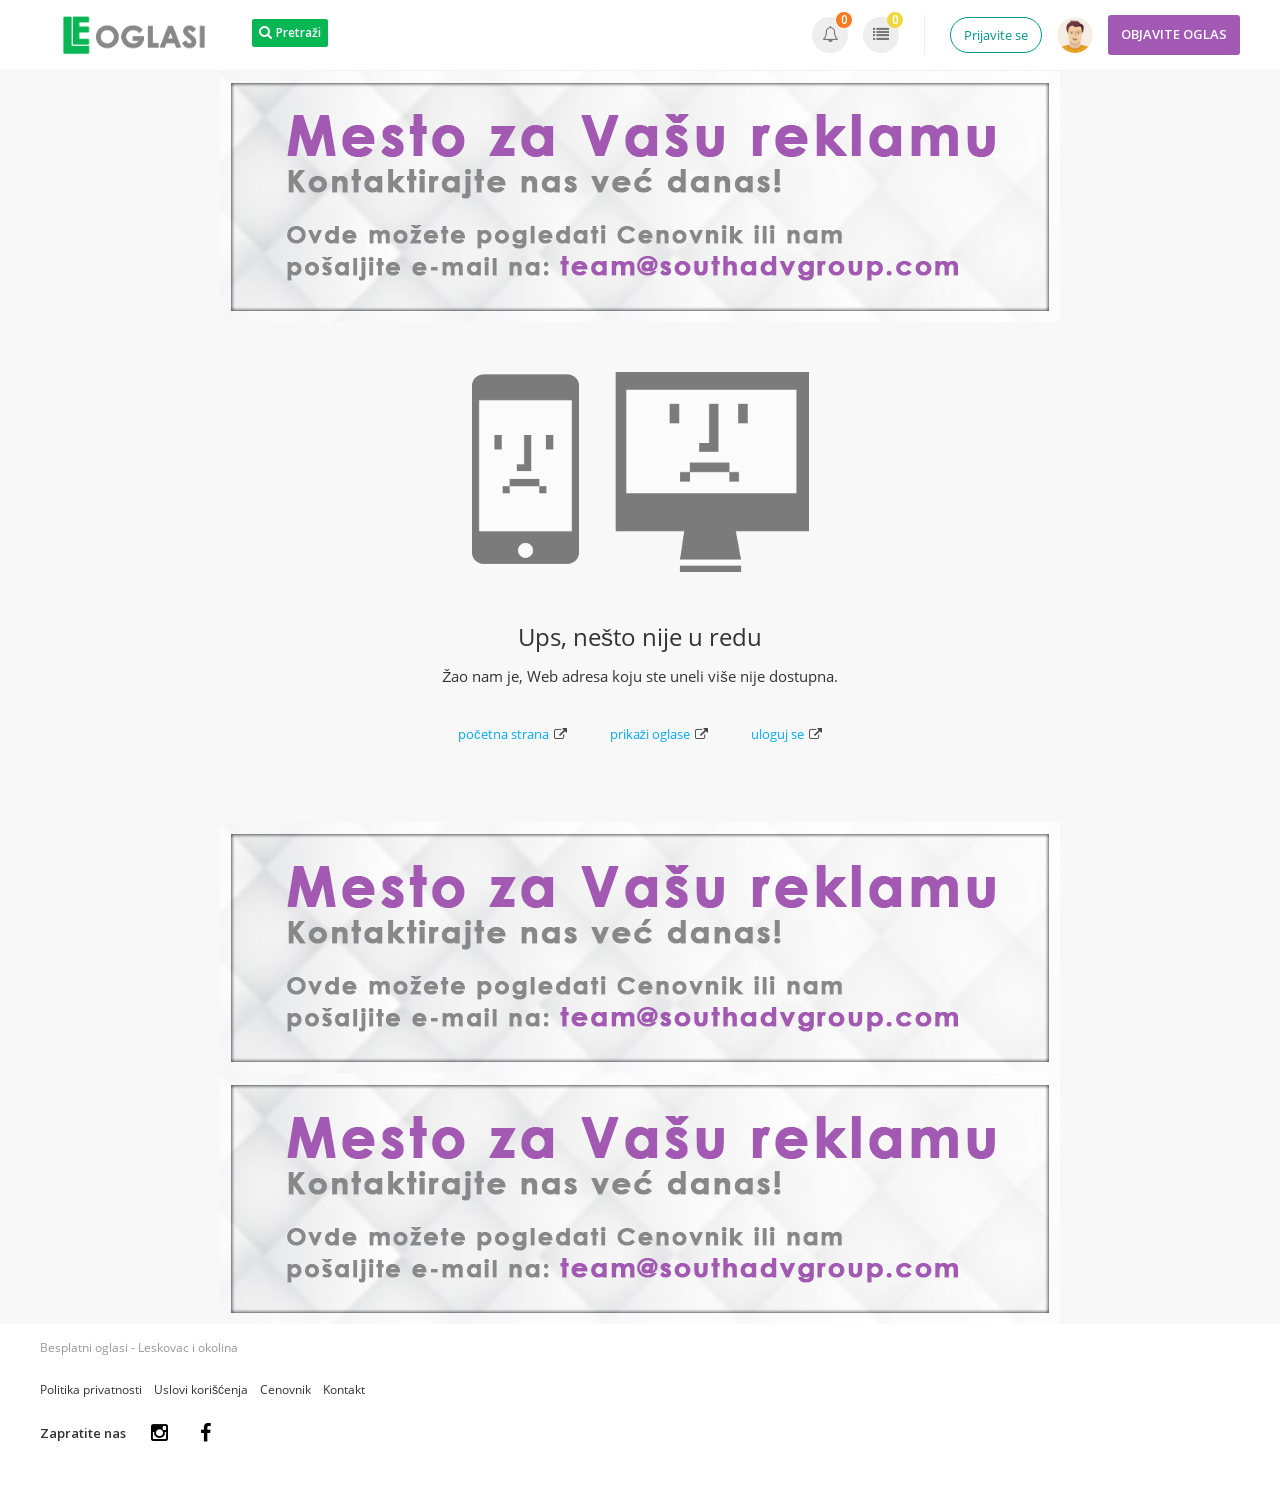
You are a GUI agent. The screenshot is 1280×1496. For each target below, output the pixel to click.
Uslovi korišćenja (201, 1389)
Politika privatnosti (91, 1389)
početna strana (512, 734)
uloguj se (786, 734)
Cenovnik (285, 1389)
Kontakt (344, 1389)
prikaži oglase (659, 734)
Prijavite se (996, 35)
